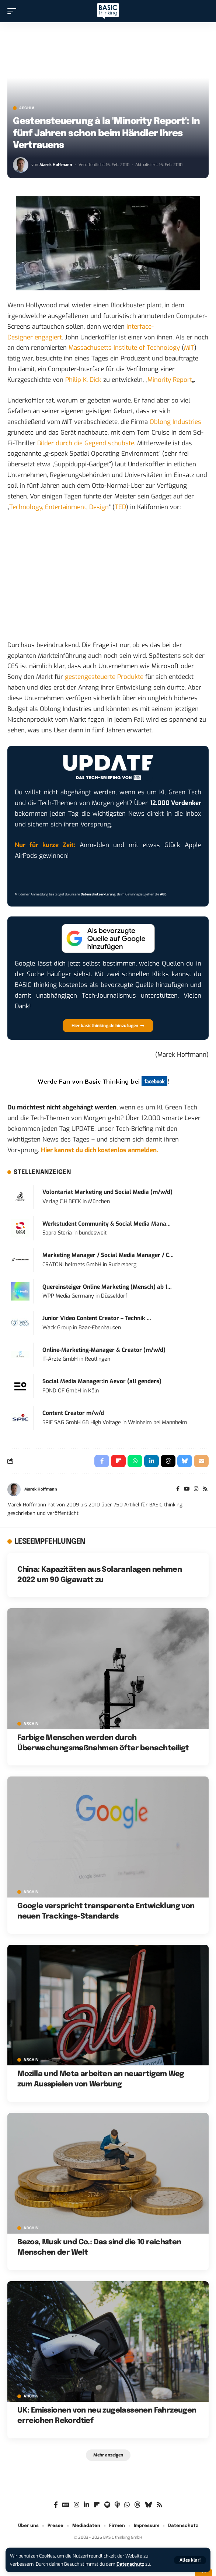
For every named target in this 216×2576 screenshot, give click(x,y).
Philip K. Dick (83, 380)
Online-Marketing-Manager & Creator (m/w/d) (104, 1350)
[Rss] (205, 1489)
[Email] (201, 1461)
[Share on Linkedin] (151, 1461)
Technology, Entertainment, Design (59, 507)
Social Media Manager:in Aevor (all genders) (101, 1381)
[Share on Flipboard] (118, 1461)
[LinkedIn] (86, 2505)
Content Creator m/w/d (73, 1413)
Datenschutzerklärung (98, 894)
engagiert (48, 337)
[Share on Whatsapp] (135, 1461)
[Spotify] (107, 2505)
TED (120, 507)
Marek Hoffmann (55, 165)
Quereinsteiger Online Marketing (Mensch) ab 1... (107, 1287)
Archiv (26, 108)
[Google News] (65, 2505)
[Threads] (137, 2505)
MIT (189, 347)
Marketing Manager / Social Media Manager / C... (108, 1255)
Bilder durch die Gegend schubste (85, 443)
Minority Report (169, 380)
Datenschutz (130, 2564)
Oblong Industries (175, 422)
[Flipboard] (97, 2505)
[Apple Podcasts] (117, 2505)
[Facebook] (177, 1489)
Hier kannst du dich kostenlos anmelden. (99, 1150)
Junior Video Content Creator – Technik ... (96, 1318)
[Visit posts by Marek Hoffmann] (20, 165)
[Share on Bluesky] (184, 1461)
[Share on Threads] (168, 1461)
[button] (190, 2560)
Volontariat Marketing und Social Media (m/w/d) (107, 1192)
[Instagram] (196, 1489)
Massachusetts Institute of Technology (124, 347)
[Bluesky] (148, 2505)
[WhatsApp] (127, 2505)
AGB (163, 894)
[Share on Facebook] (101, 1461)
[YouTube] (187, 1489)
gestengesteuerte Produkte (104, 677)
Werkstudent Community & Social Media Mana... (106, 1223)
